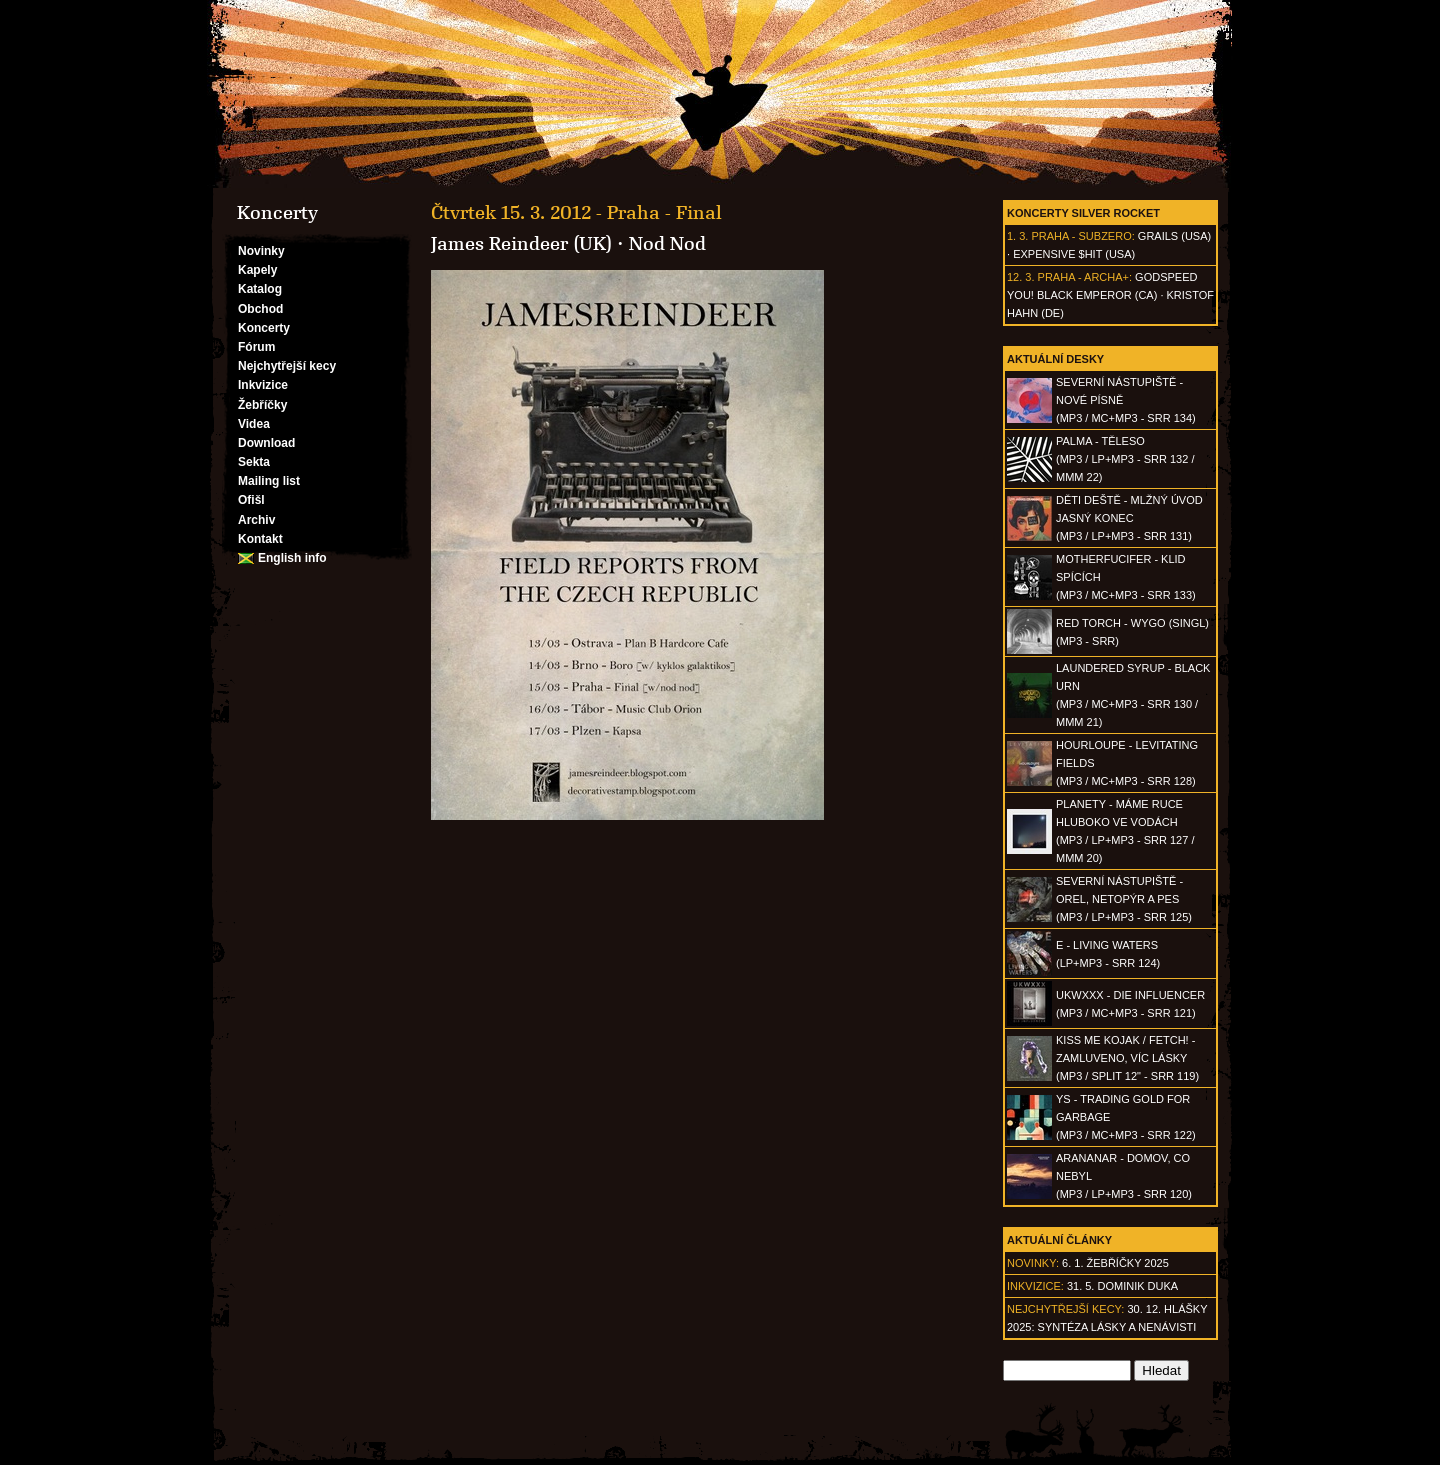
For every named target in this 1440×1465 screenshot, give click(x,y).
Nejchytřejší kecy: (1065, 1309)
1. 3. (1017, 236)
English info (292, 558)
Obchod (260, 309)
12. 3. (1021, 277)
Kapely (257, 270)
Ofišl (251, 500)
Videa (254, 424)
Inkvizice (263, 385)
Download (266, 443)
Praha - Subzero (1081, 236)
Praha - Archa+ (1083, 277)
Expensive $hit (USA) (1074, 254)
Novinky (261, 251)
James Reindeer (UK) (521, 244)
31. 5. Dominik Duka (1122, 1286)
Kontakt (260, 539)
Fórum (256, 347)
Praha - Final (664, 213)
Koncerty (264, 328)
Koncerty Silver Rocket (1083, 213)
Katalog (260, 289)
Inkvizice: (1035, 1286)
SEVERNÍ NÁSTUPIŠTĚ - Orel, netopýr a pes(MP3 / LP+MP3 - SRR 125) (1124, 899)
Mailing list (269, 481)
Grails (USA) (1174, 236)
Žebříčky (262, 405)
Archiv (256, 520)
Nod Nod (667, 244)
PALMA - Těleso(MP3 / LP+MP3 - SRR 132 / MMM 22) (1125, 459)
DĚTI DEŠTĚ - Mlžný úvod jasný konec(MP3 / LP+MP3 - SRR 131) (1129, 518)
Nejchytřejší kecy (287, 366)
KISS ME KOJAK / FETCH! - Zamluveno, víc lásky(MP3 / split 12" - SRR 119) (1127, 1058)
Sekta (254, 462)
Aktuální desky (1055, 359)
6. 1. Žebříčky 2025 (1115, 1263)
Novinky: (1033, 1263)
